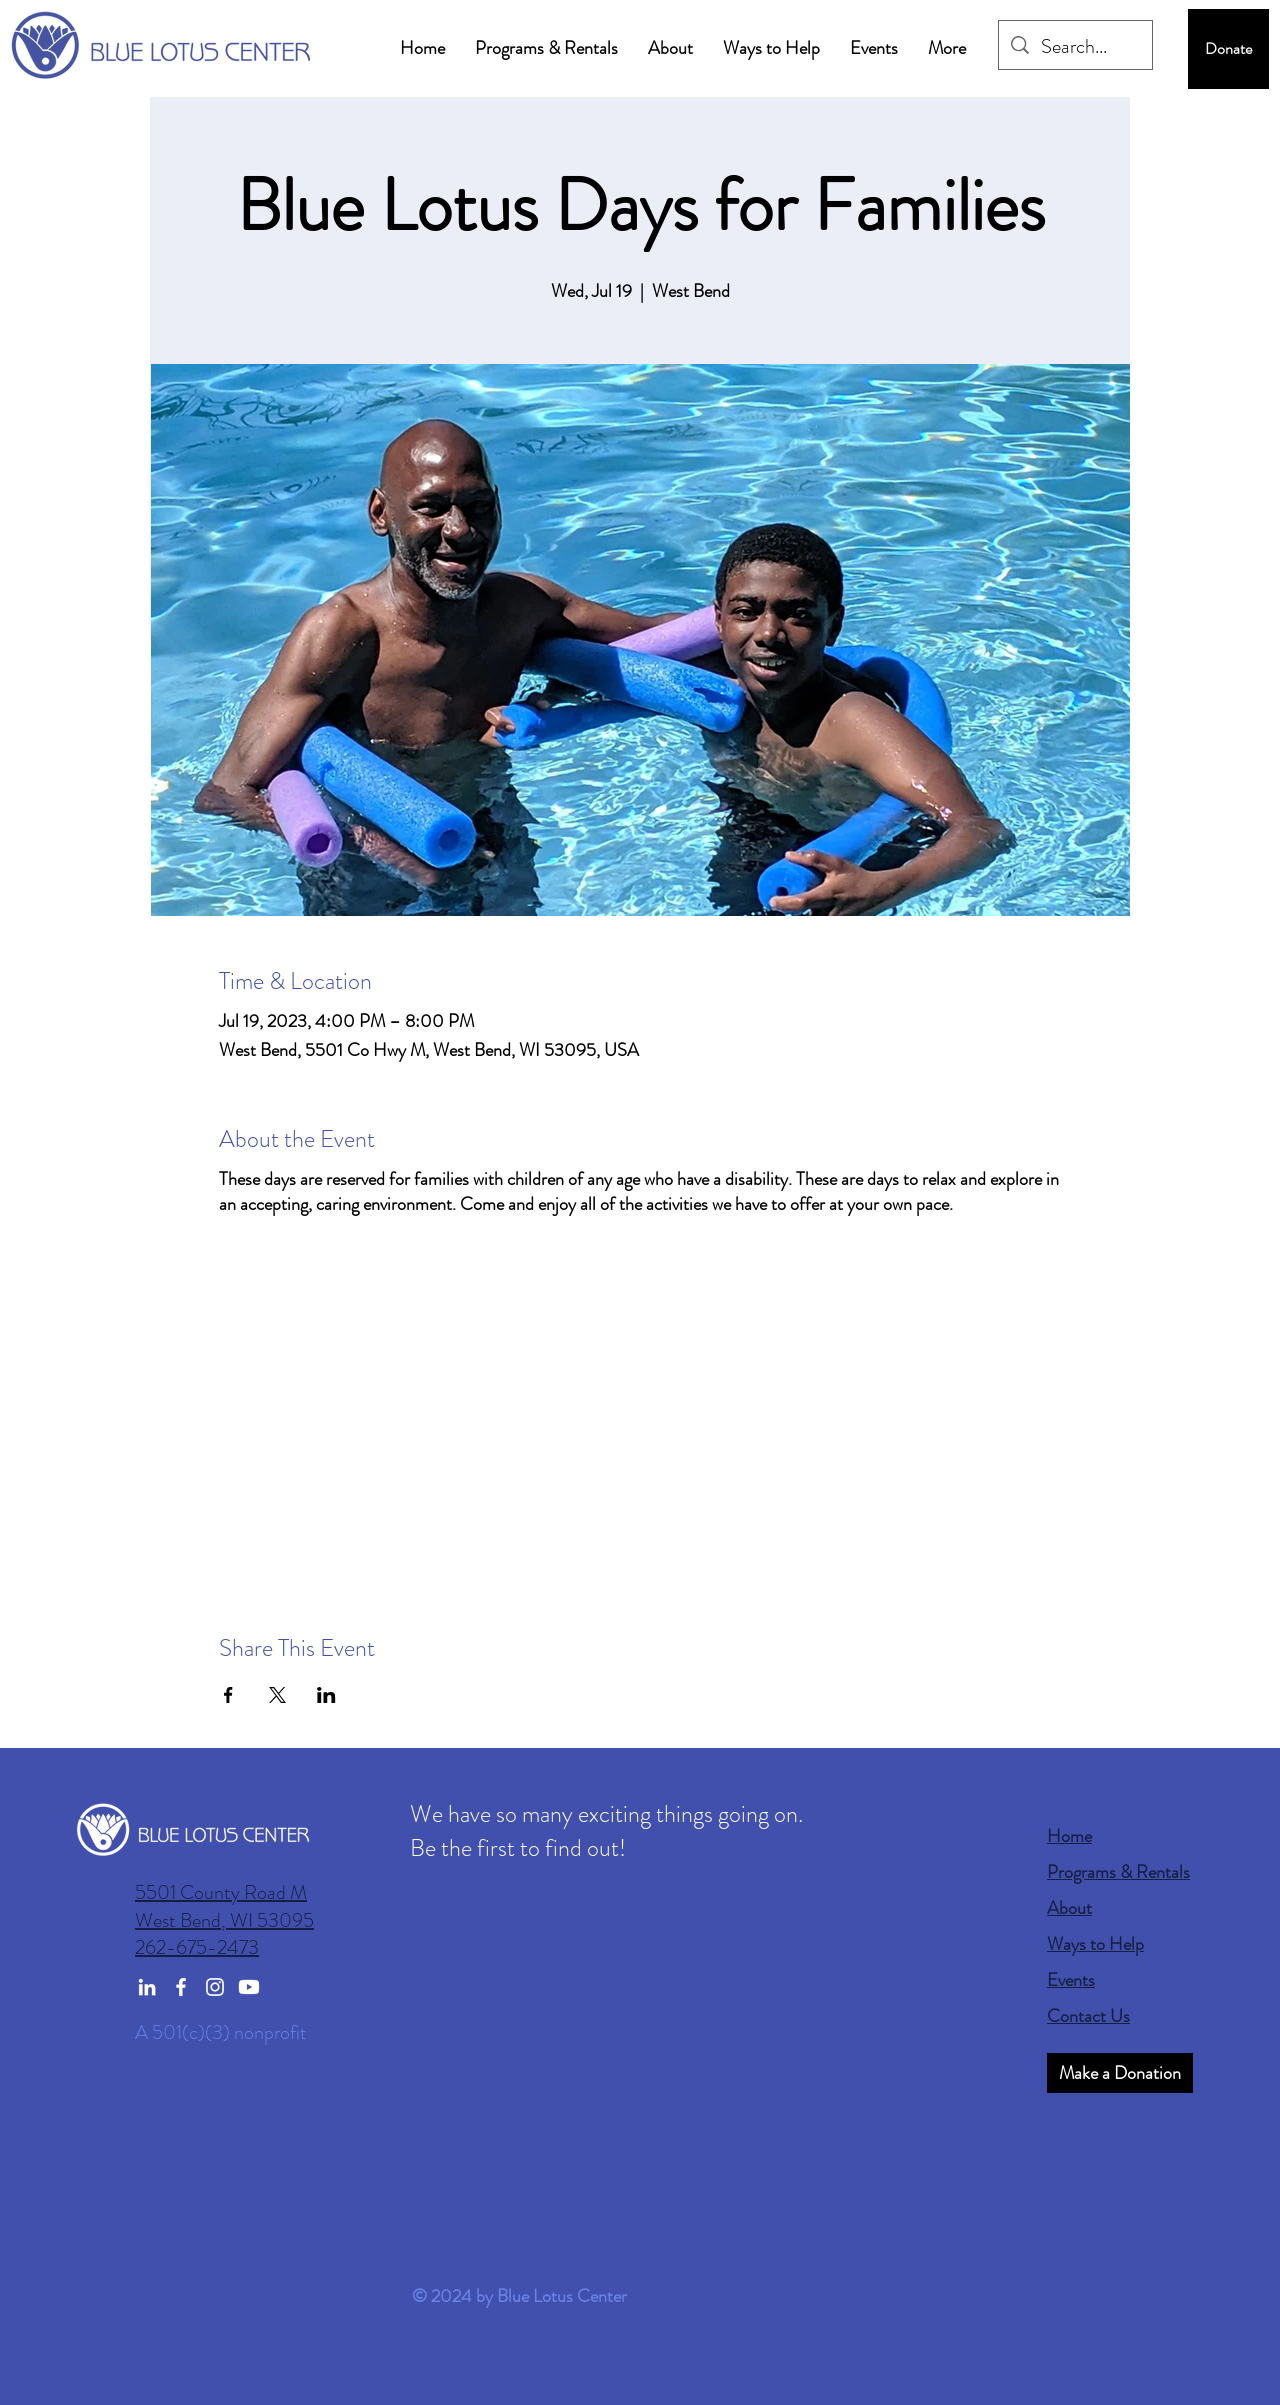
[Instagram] (215, 1987)
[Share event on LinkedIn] (326, 1695)
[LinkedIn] (147, 1987)
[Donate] (1228, 49)
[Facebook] (181, 1987)
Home (1069, 1836)
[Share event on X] (277, 1695)
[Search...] (1075, 47)
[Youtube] (249, 1987)
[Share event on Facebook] (228, 1695)
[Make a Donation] (1120, 2073)
